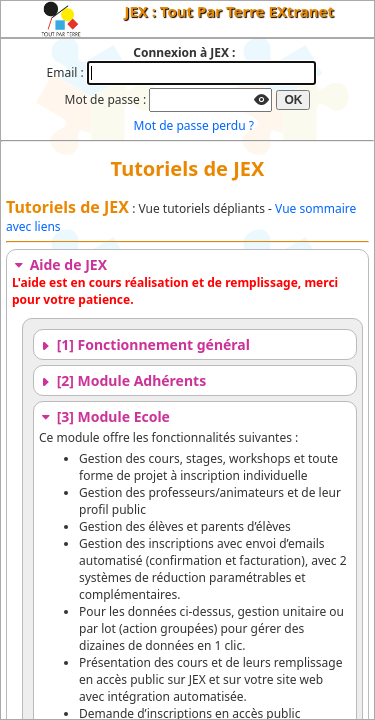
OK (293, 100)
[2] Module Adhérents (122, 380)
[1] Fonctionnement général (144, 344)
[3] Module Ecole (104, 416)
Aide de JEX (59, 264)
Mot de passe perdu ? (194, 125)
